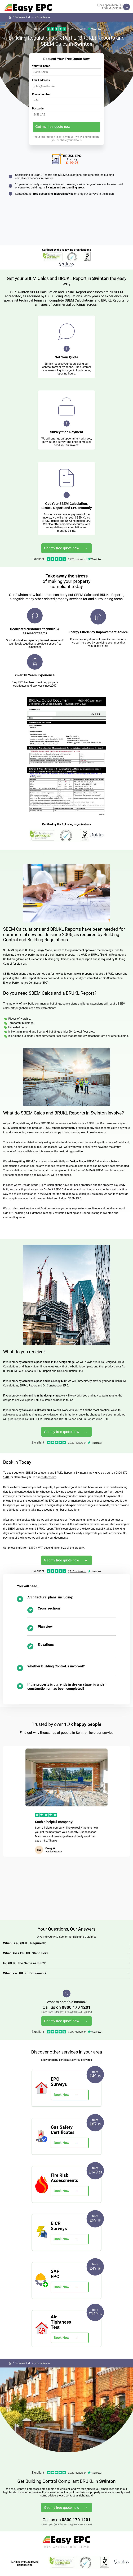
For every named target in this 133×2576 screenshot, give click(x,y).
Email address (41, 80)
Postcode (38, 108)
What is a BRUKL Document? (25, 1973)
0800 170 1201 (76, 2007)
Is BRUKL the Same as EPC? (24, 1963)
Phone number (41, 94)
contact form (48, 1477)
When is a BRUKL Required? (24, 1943)
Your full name (41, 66)
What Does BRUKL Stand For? (25, 1953)
